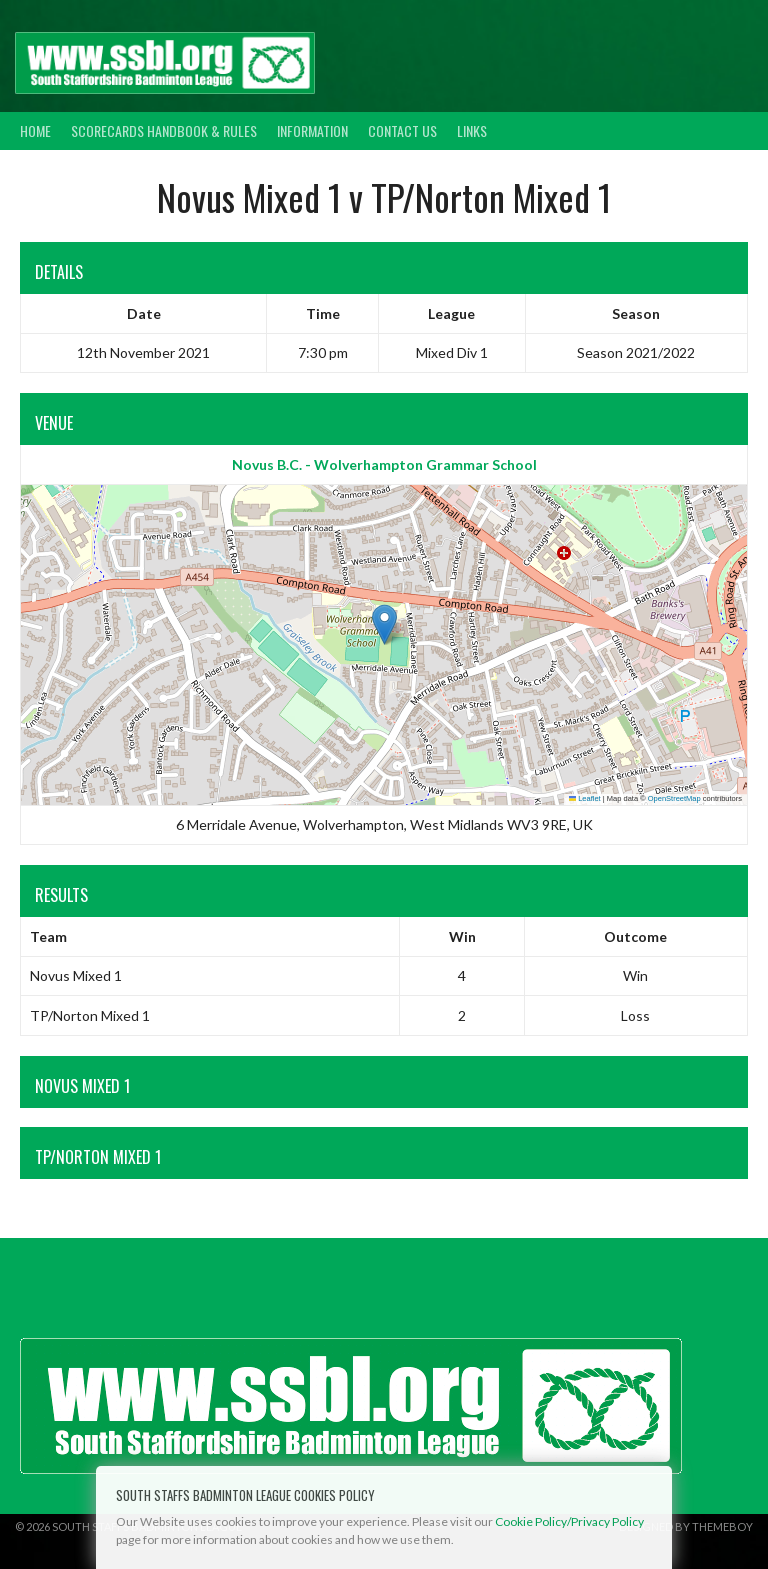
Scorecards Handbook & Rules (164, 130)
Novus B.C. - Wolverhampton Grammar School (384, 464)
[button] (384, 624)
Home (35, 130)
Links (472, 130)
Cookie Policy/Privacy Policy (569, 1521)
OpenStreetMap (674, 798)
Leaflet (585, 798)
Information (312, 130)
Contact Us (402, 130)
